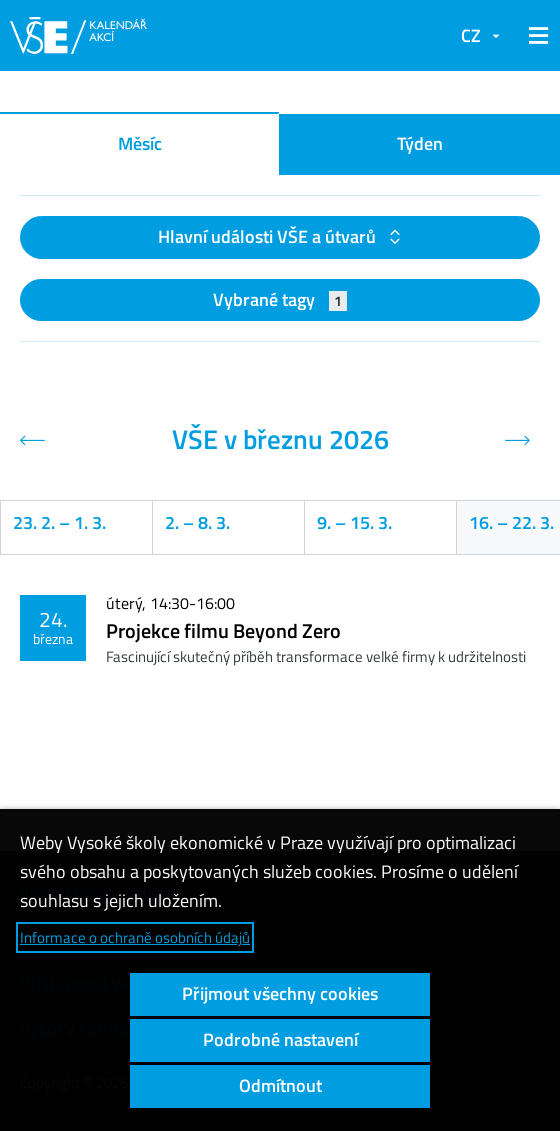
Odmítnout (280, 1085)
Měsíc (140, 143)
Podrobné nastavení (280, 1039)
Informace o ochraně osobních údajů (135, 937)
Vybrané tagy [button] (280, 299)
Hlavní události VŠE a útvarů (269, 236)
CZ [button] (471, 35)
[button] (535, 36)
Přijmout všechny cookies (280, 993)
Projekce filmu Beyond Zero (223, 630)
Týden (420, 143)
